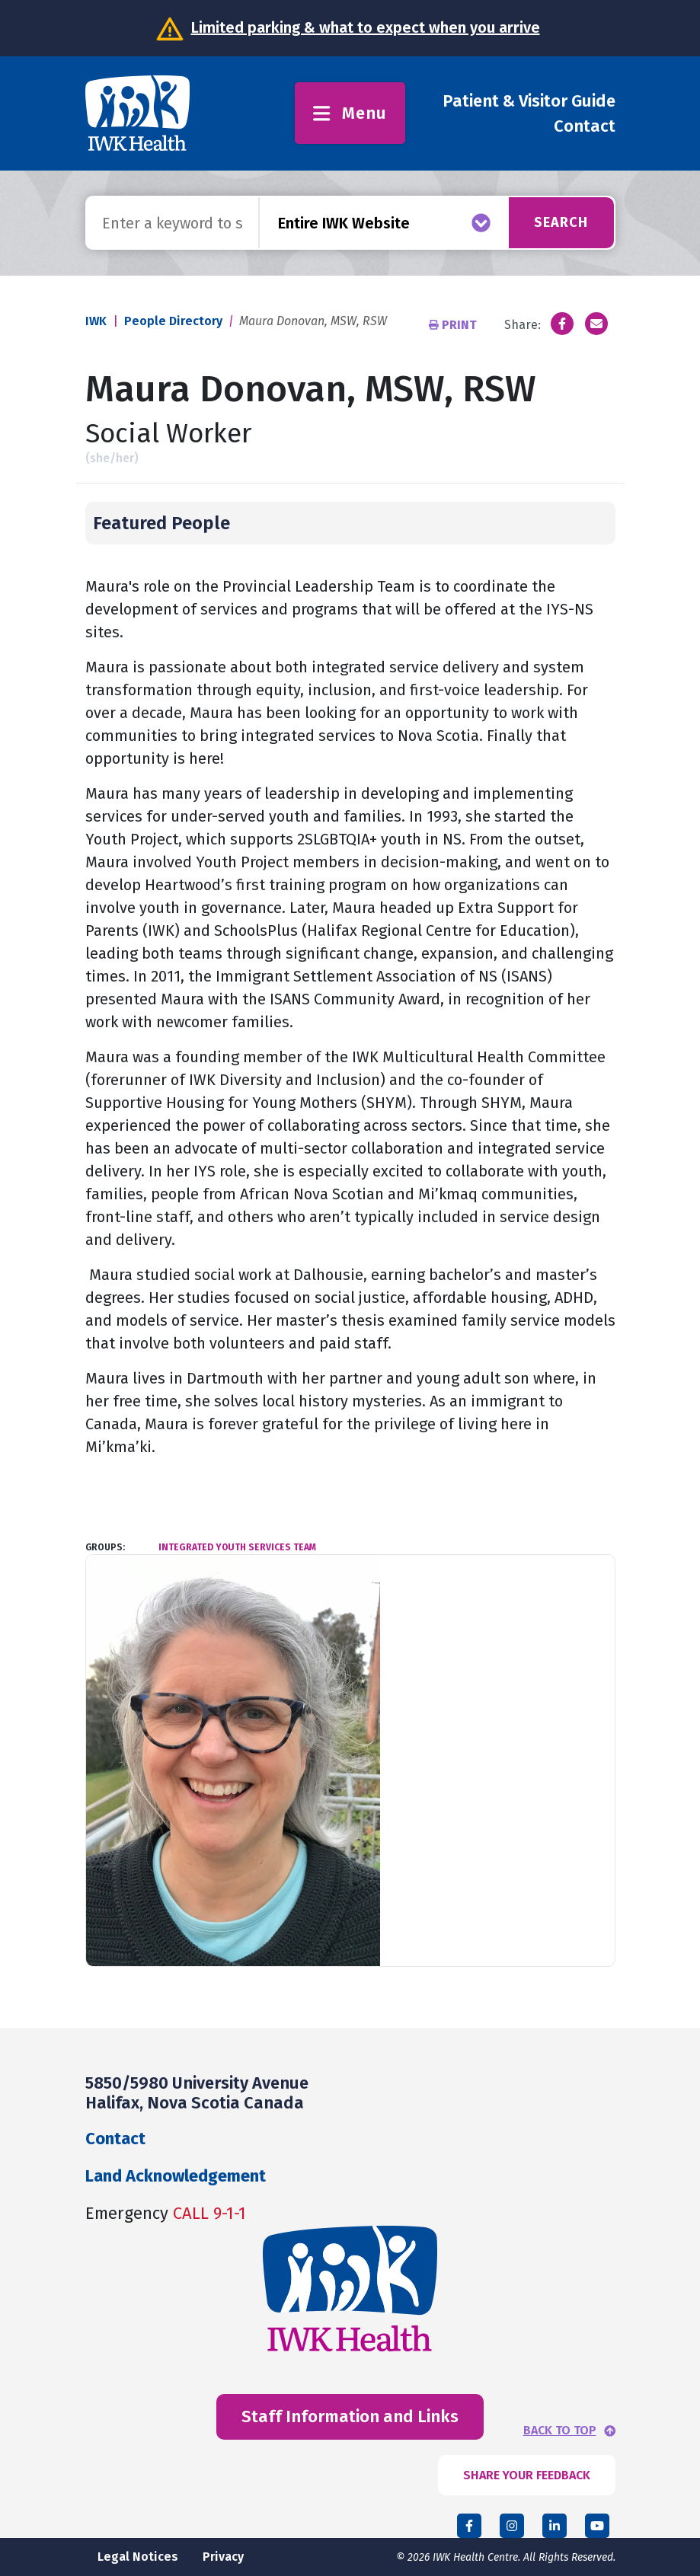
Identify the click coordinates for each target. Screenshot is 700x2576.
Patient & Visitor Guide (529, 101)
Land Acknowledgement (175, 2176)
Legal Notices (137, 2556)
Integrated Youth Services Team (237, 1547)
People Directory (173, 321)
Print (454, 325)
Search (561, 222)
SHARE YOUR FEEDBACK (526, 2475)
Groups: (105, 1547)
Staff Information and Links (350, 2416)
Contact (584, 126)
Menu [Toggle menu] (350, 113)
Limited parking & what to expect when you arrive (365, 27)
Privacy (223, 2556)
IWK (96, 321)
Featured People (161, 523)
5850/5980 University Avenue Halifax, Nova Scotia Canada (196, 2093)
